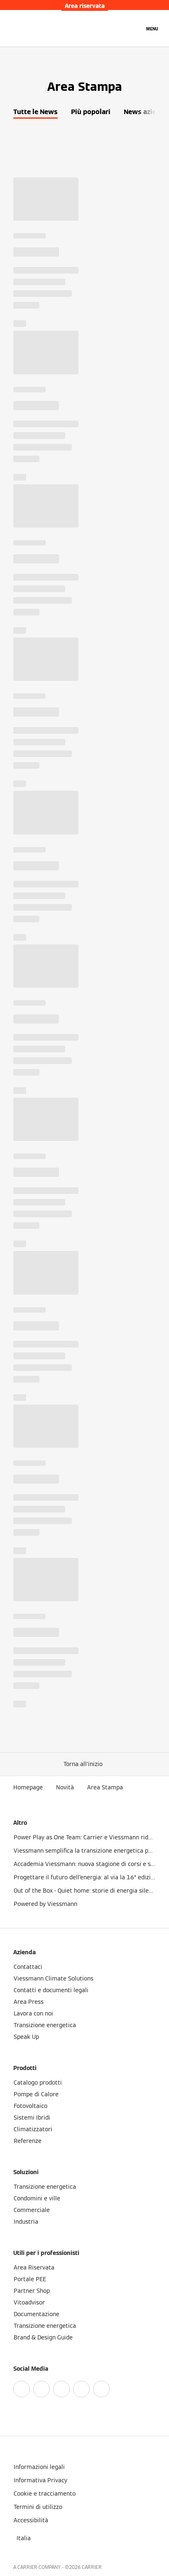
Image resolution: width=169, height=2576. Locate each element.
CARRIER (92, 2567)
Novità (65, 1787)
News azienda (146, 112)
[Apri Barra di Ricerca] (133, 28)
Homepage (28, 1787)
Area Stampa (105, 1787)
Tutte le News (35, 112)
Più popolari (90, 112)
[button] (84, 1764)
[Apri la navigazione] (152, 28)
